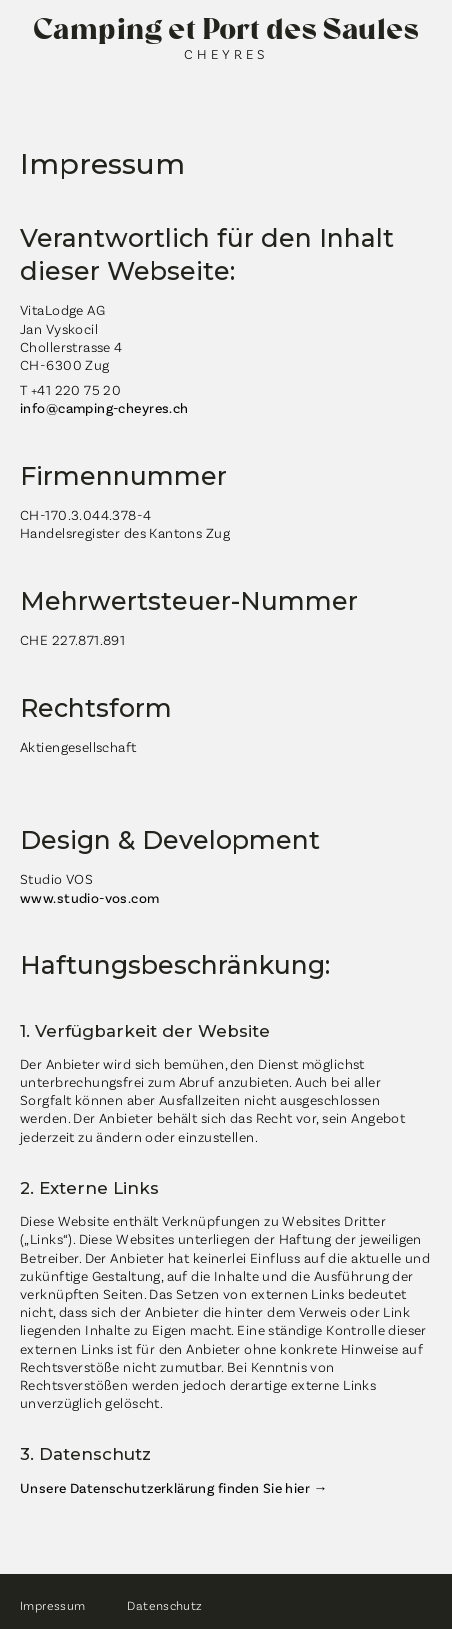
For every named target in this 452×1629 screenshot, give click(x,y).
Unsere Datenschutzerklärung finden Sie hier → (174, 1487)
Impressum (52, 1605)
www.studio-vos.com (90, 897)
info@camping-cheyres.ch (104, 407)
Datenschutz (164, 1605)
